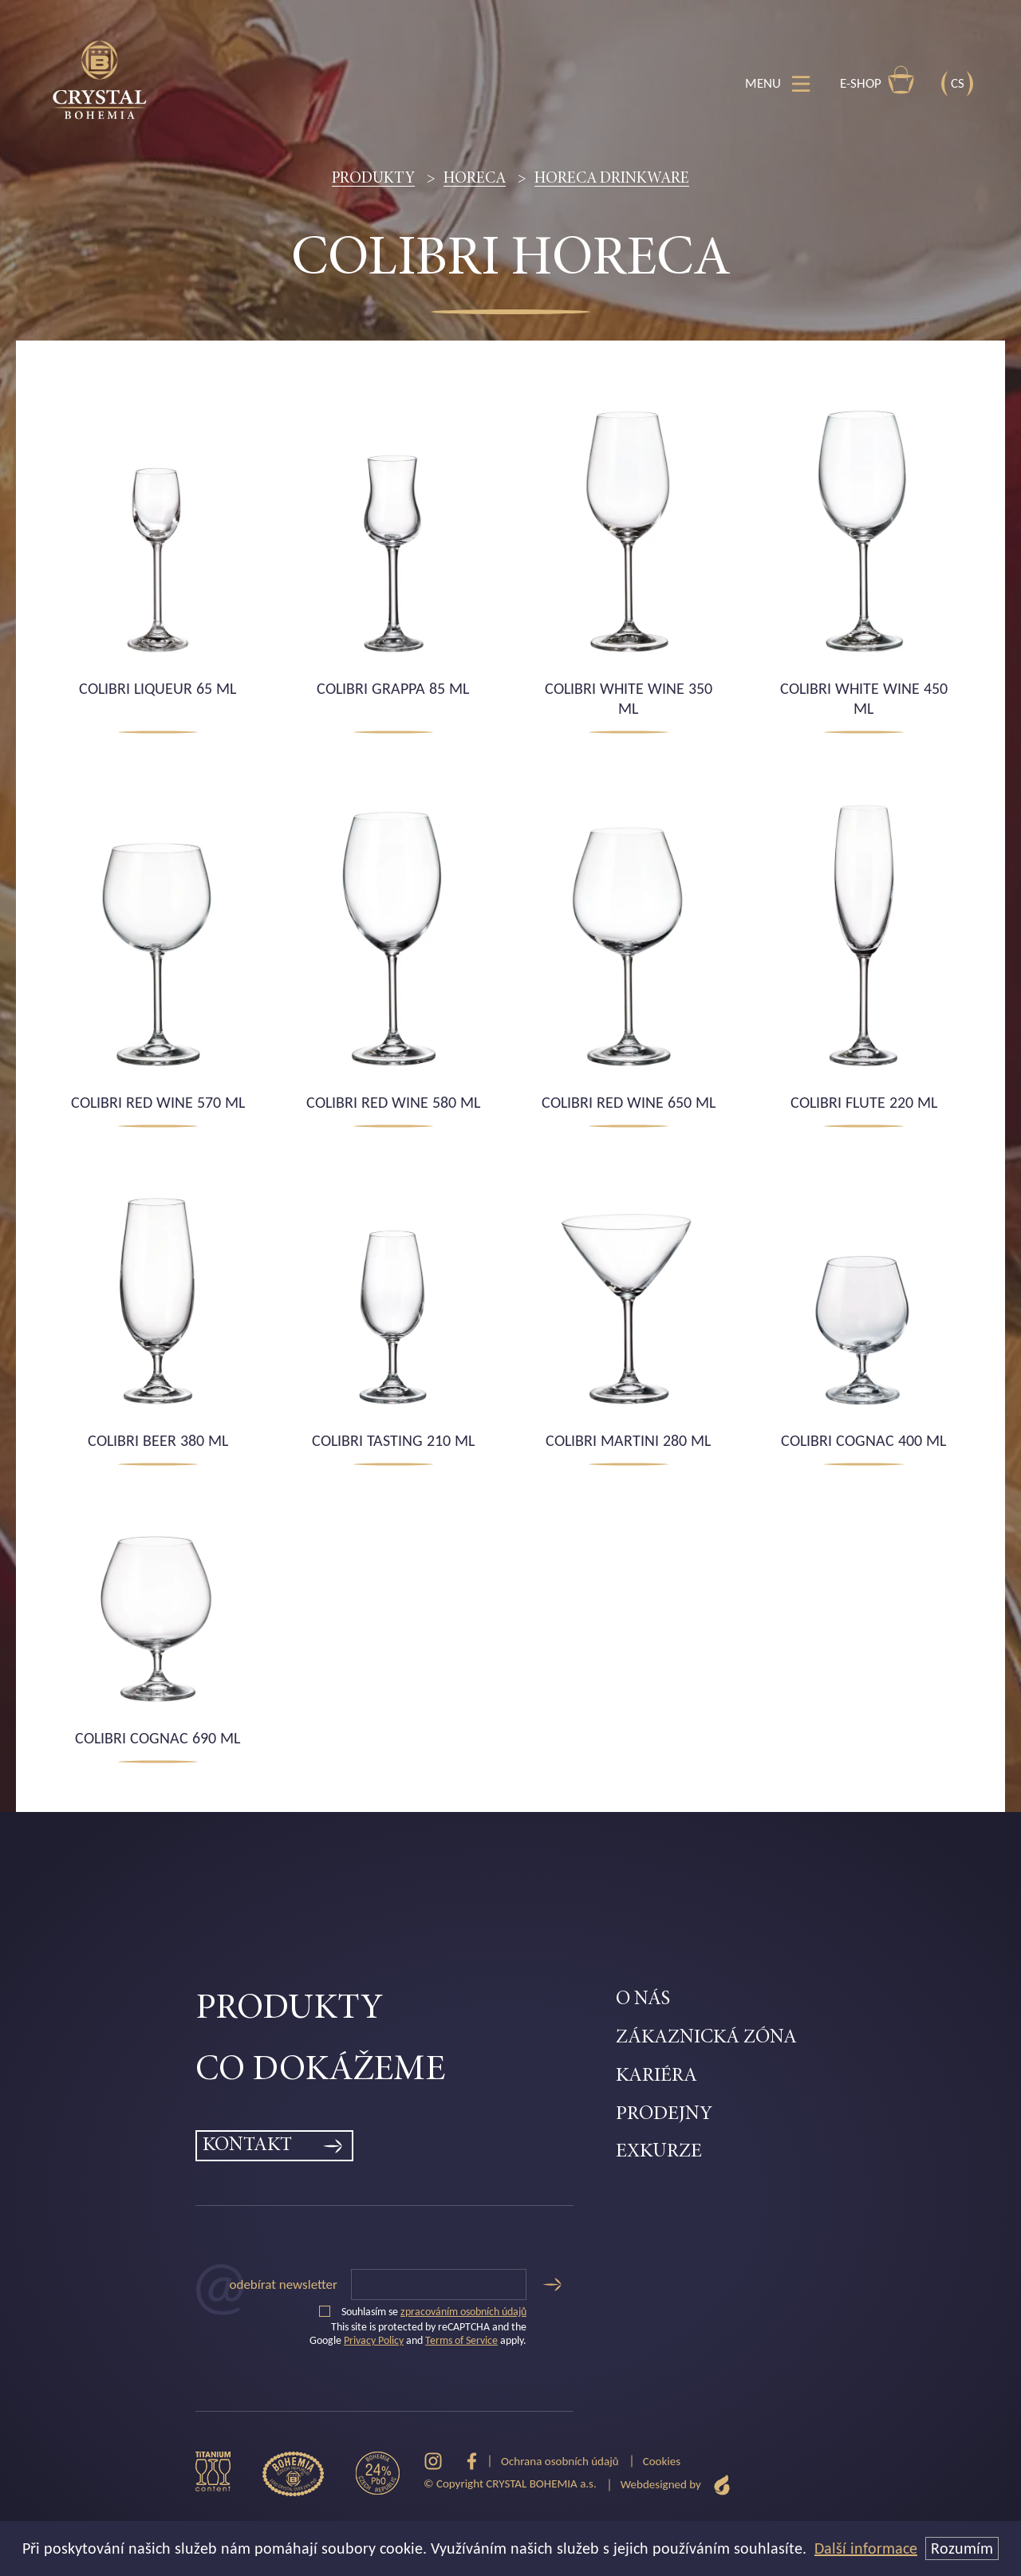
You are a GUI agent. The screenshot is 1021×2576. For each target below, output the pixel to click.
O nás (643, 2000)
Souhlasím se (422, 2311)
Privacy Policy (374, 2340)
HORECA (474, 179)
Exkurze (659, 2152)
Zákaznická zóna (706, 2038)
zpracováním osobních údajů (463, 2311)
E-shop (877, 80)
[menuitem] (405, 2009)
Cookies (661, 2461)
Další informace (865, 2548)
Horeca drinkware (611, 179)
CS (957, 83)
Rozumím (962, 2548)
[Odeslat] (552, 2284)
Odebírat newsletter (284, 2284)
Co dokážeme (320, 2071)
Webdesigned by (676, 2484)
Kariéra (656, 2076)
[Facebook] (472, 2462)
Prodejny (664, 2115)
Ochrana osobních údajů (560, 2461)
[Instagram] (433, 2462)
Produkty (373, 179)
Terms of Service (461, 2340)
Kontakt (247, 2146)
